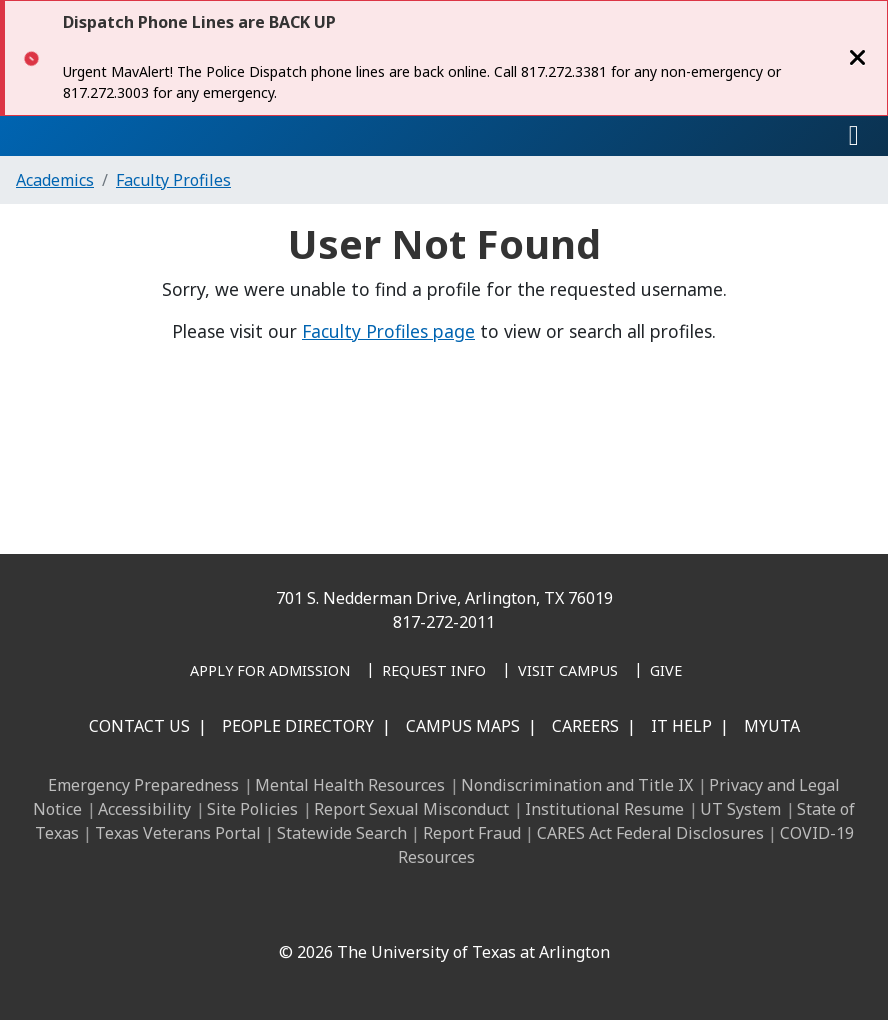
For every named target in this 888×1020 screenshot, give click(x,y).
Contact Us (139, 726)
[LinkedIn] (328, 909)
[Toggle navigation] (854, 136)
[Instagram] (372, 909)
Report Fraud (472, 833)
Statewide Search (342, 833)
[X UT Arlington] (416, 909)
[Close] (858, 58)
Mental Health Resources (350, 785)
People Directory (298, 726)
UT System (740, 809)
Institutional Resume (604, 809)
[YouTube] (460, 909)
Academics (55, 180)
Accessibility (144, 809)
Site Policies (252, 809)
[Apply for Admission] (270, 672)
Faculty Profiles (173, 180)
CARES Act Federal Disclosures (650, 833)
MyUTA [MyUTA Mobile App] (772, 726)
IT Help (681, 726)
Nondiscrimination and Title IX (577, 785)
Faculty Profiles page (388, 331)
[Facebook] (284, 909)
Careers (585, 726)
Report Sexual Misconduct (411, 809)
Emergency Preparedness (143, 785)
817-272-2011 (444, 622)
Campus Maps (463, 726)
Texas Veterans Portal (178, 833)
